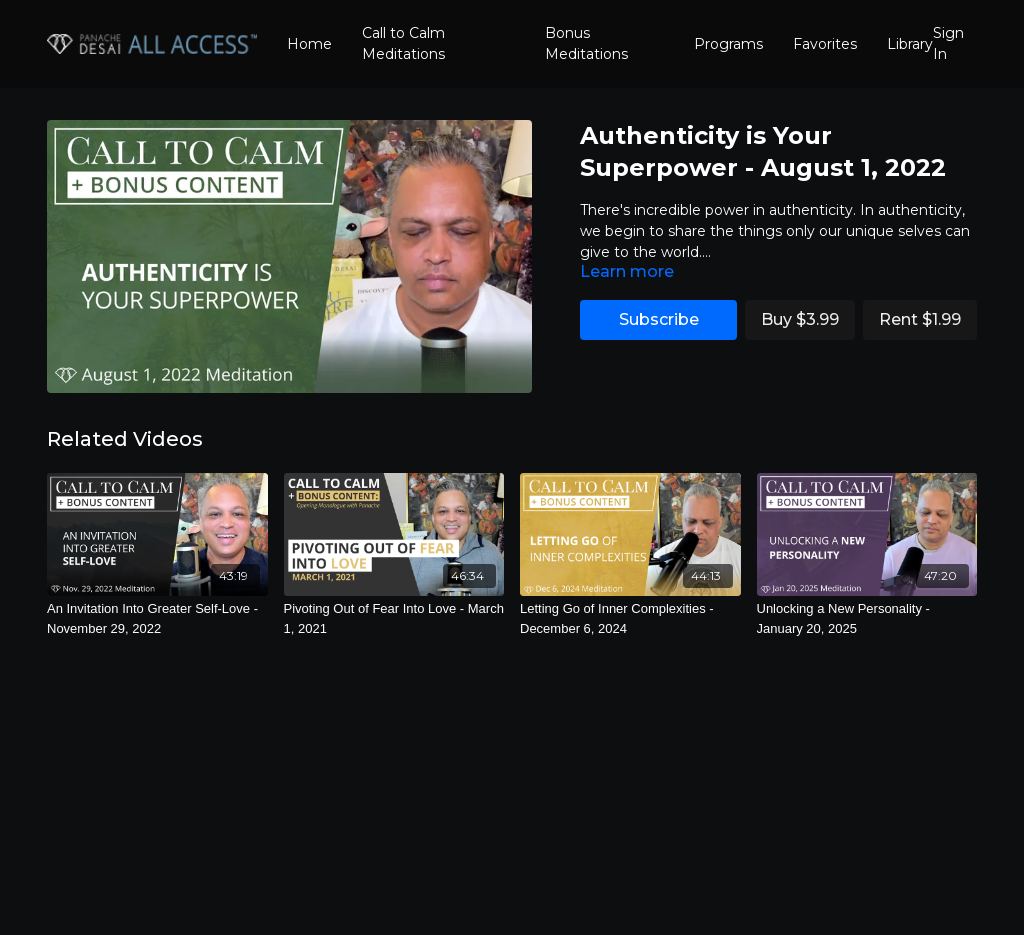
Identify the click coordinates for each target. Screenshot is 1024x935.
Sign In (948, 43)
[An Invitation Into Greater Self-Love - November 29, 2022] (157, 618)
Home (309, 44)
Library (910, 44)
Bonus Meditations (586, 43)
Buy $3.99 (800, 319)
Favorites (825, 44)
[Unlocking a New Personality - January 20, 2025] (867, 618)
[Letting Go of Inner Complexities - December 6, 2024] (630, 618)
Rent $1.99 (920, 319)
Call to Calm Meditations (403, 43)
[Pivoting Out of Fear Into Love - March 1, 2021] (394, 618)
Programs (728, 44)
